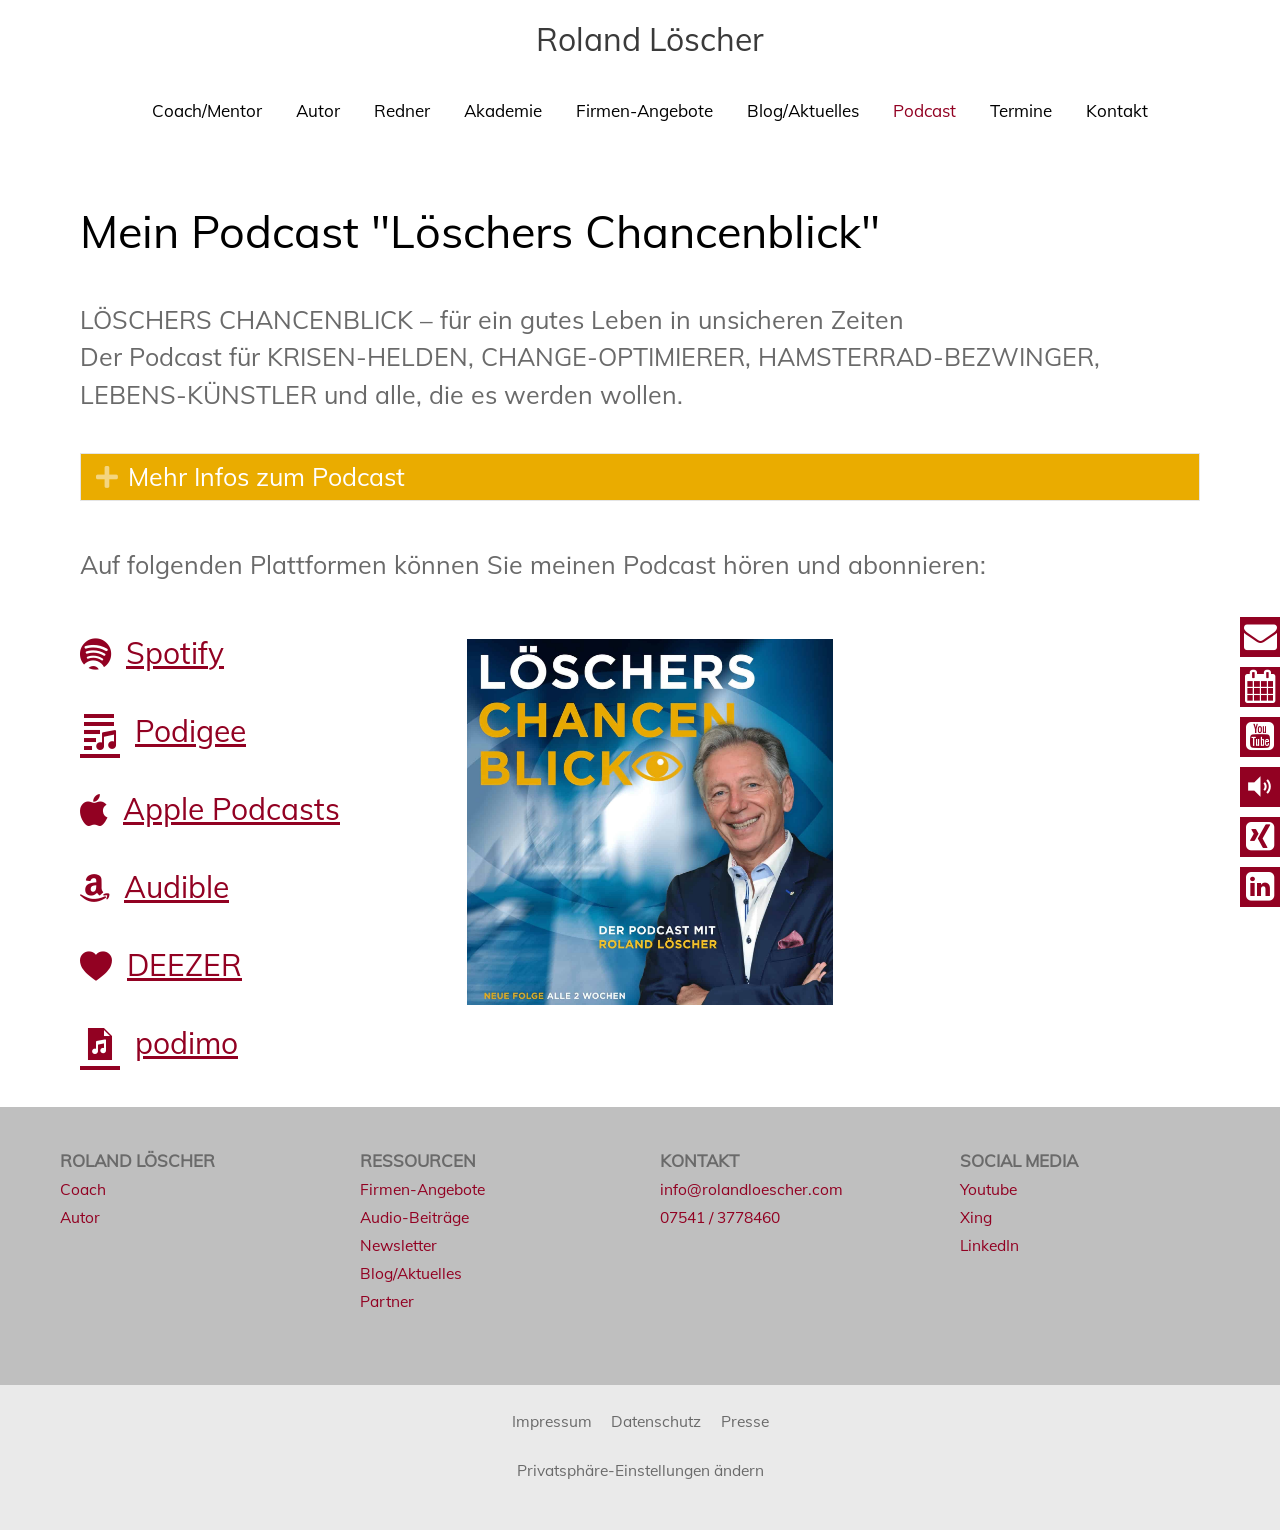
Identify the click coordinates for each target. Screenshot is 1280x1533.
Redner (402, 110)
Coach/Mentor (207, 110)
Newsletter (402, 1247)
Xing (977, 1219)
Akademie (503, 110)
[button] (107, 478)
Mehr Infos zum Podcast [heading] (266, 478)
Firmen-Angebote (644, 110)
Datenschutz (657, 1422)
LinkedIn (992, 1247)
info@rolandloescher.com (758, 1190)
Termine (1021, 110)
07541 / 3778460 (726, 1219)
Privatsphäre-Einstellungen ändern (640, 1471)
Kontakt (1117, 110)
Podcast (924, 110)
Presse (753, 1422)
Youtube (992, 1190)
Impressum (544, 1422)
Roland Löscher (650, 38)
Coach (85, 1190)
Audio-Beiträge (419, 1219)
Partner (389, 1303)
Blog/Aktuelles (803, 110)
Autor (318, 110)
